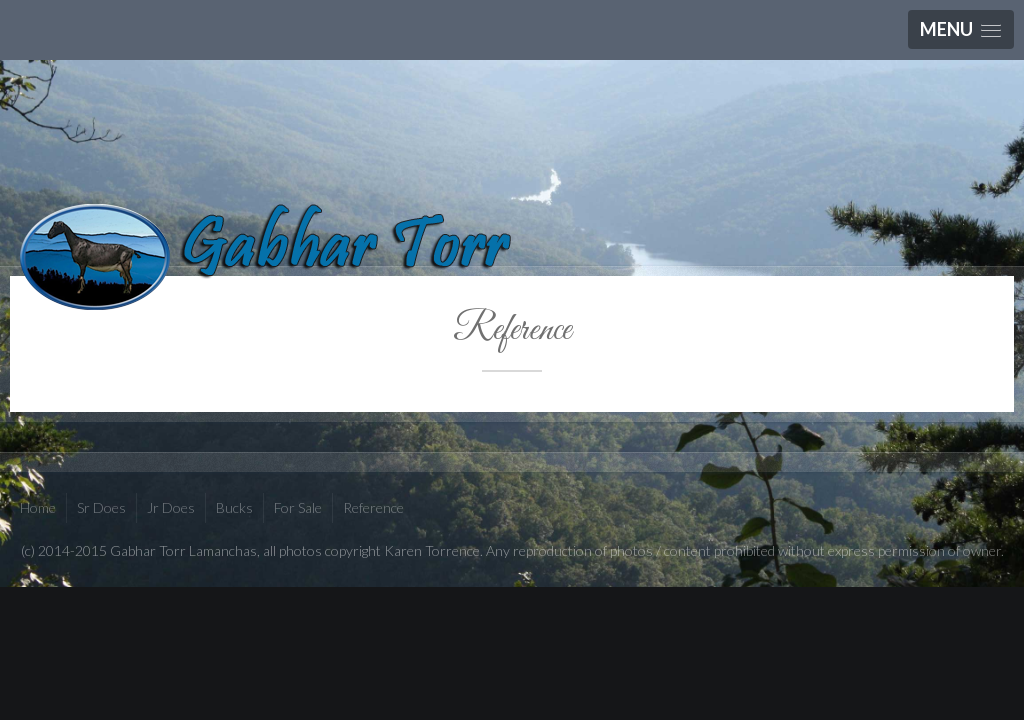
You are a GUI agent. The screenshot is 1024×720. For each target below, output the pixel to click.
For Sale (298, 507)
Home (38, 507)
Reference (512, 330)
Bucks (234, 507)
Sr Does (101, 507)
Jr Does (171, 507)
